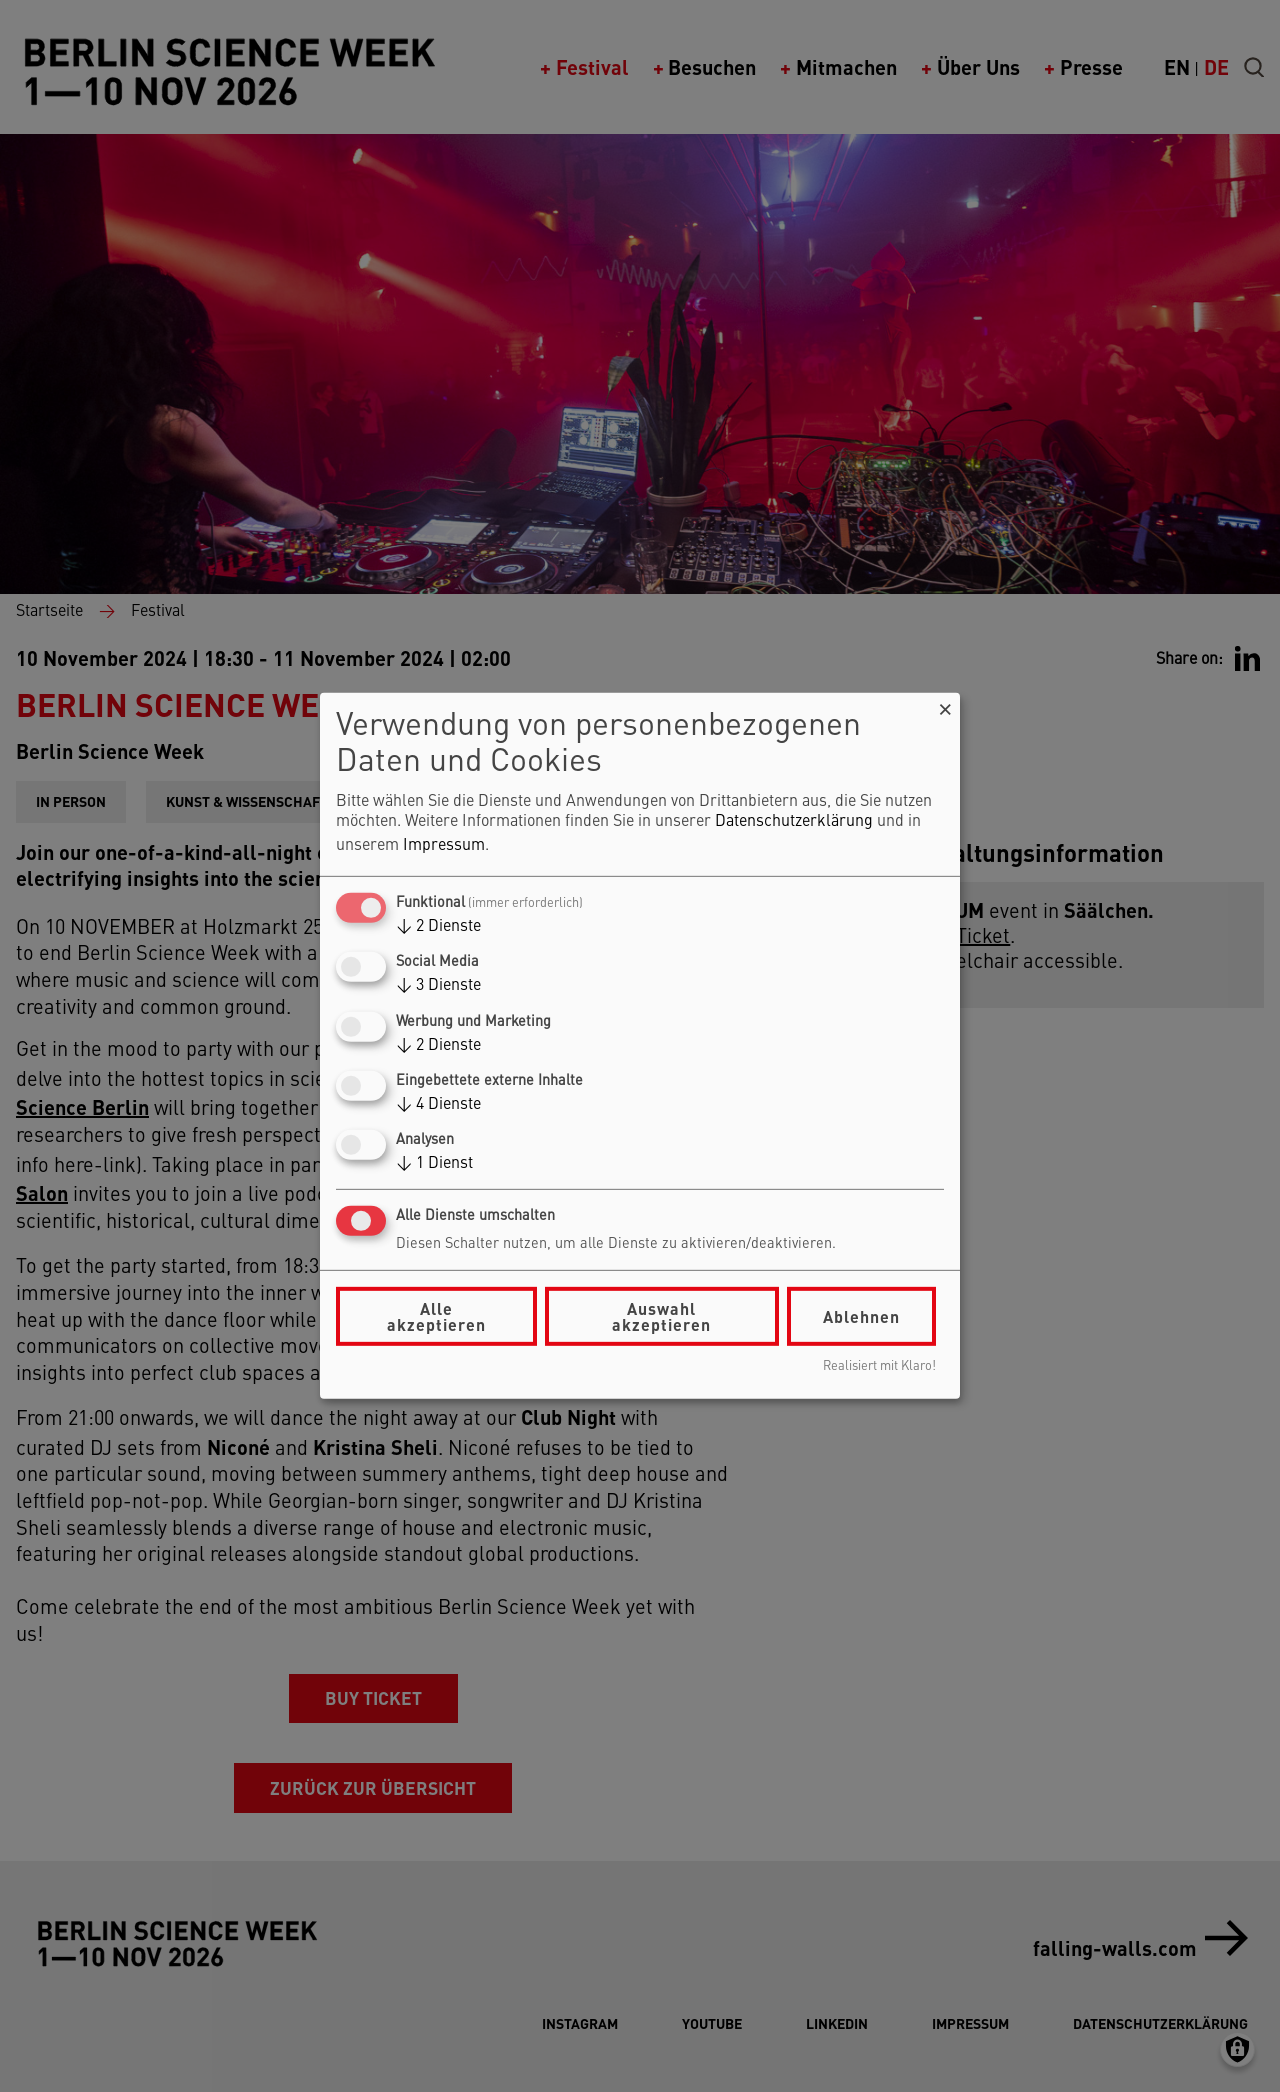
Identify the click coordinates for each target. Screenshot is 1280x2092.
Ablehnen (861, 1316)
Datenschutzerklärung (794, 822)
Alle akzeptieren (436, 1316)
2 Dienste (438, 927)
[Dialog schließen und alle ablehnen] (945, 705)
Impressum (444, 846)
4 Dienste (438, 1105)
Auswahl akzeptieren (661, 1316)
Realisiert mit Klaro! (879, 1366)
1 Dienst (434, 1164)
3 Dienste (438, 986)
